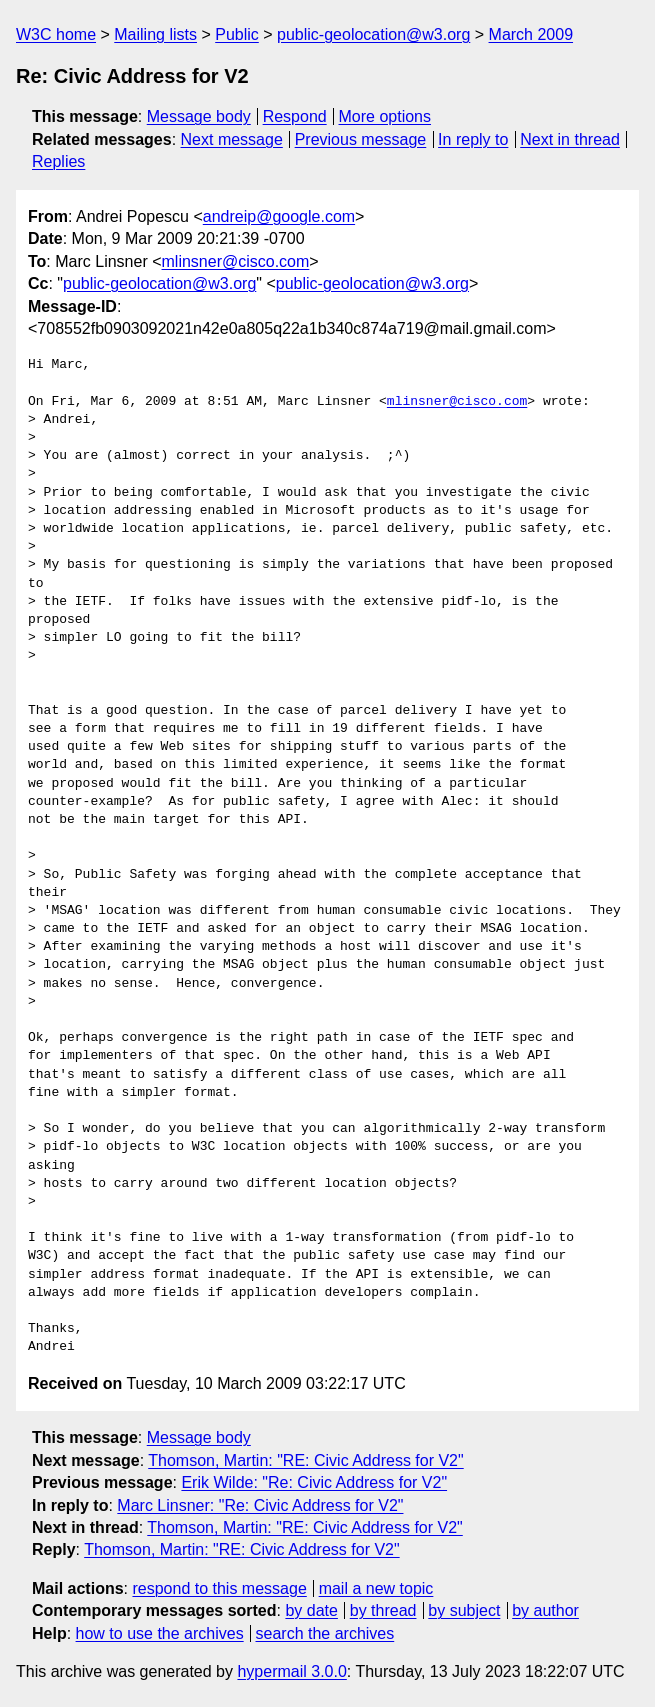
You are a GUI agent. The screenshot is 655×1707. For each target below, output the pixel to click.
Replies (58, 161)
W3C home (56, 34)
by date (311, 1610)
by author (545, 1610)
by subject (464, 1610)
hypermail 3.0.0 (291, 1671)
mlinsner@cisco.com (236, 261)
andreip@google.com (279, 216)
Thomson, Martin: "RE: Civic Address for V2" (305, 1460)
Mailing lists (155, 34)
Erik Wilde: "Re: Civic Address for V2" (314, 1482)
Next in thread (570, 139)
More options (385, 116)
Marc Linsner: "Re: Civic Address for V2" (260, 1505)
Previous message (361, 139)
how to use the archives (160, 1633)
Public (237, 34)
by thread (383, 1610)
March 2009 (531, 34)
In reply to (473, 139)
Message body (199, 116)
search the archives (325, 1633)
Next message (232, 139)
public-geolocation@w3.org (373, 34)
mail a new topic (376, 1588)
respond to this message (219, 1588)
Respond (295, 116)
